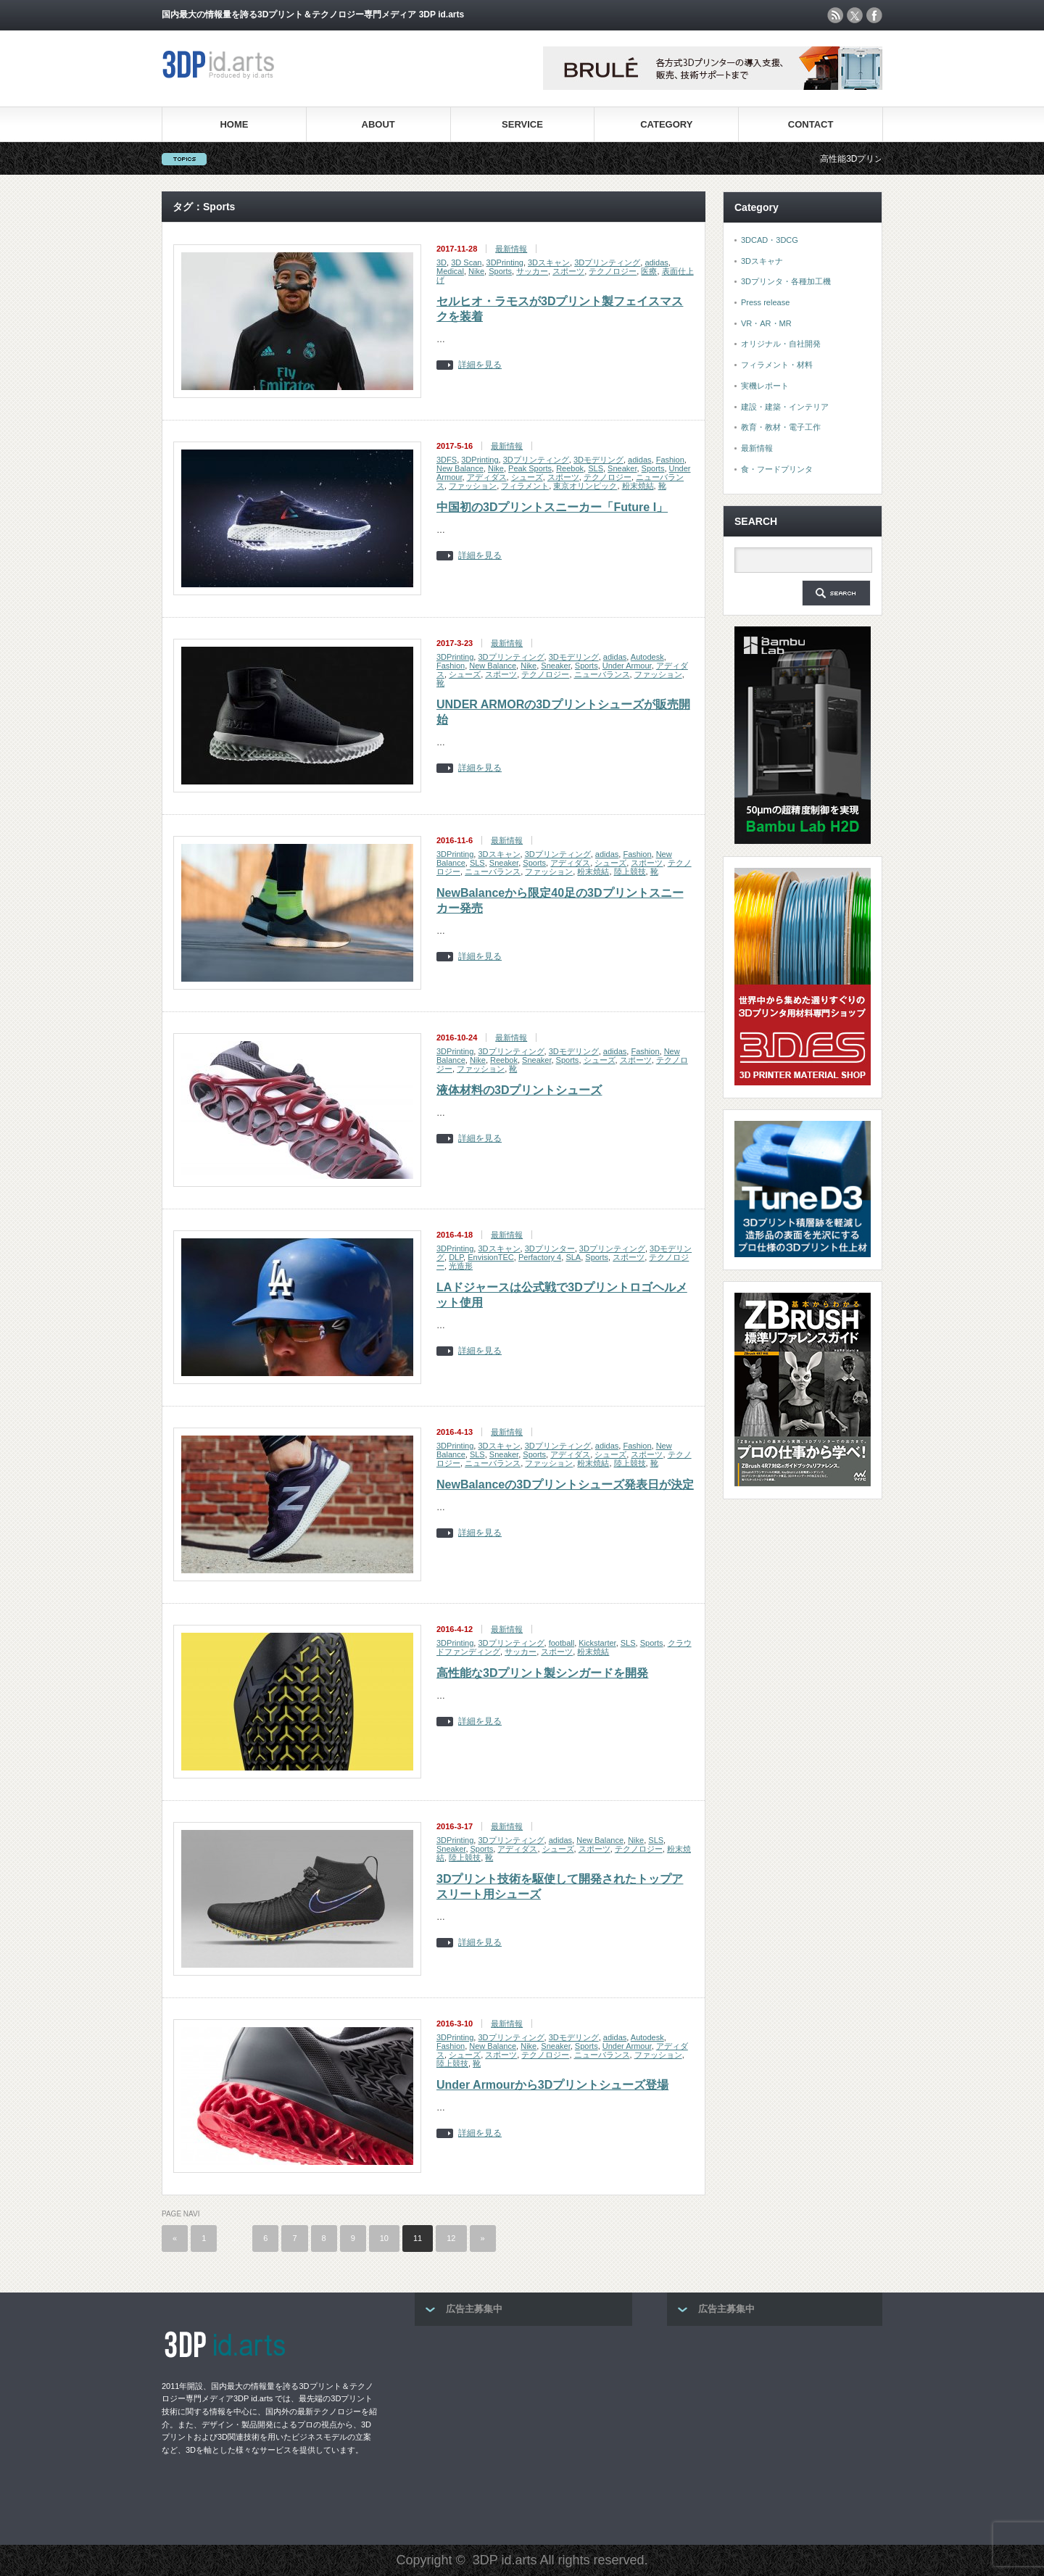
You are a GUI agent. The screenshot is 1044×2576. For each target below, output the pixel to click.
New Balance (460, 468)
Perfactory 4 (539, 1257)
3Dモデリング (598, 459)
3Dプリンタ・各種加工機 (786, 281)
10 (384, 2238)
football (561, 1643)
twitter (855, 15)
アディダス (487, 477)
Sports (500, 271)
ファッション (473, 485)
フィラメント (525, 485)
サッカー (532, 271)
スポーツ (568, 271)
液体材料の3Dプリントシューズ (519, 1090)
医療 (649, 271)
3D (441, 262)
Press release (765, 302)
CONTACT (811, 124)
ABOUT (378, 124)
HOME (234, 124)
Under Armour (627, 665)
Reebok (570, 468)
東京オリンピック (585, 485)
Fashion (670, 459)
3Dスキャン (549, 262)
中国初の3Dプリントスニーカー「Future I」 (552, 507)
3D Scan (466, 262)
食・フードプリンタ (777, 469)
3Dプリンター (550, 1248)
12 (451, 2238)
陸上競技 (630, 871)
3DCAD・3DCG (769, 240)
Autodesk (647, 657)
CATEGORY (666, 124)
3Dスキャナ (762, 261)
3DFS (446, 459)
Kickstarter (597, 1643)
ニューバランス (602, 674)
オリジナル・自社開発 (781, 343)
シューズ (527, 477)
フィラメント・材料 (777, 364)
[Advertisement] (523, 2431)
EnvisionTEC (491, 1257)
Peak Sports (530, 468)
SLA (573, 1257)
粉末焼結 (638, 485)
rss (835, 15)
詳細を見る (480, 365)
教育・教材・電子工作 (781, 427)
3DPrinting (504, 262)
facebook (874, 15)
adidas (656, 262)
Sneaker (622, 468)
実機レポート (765, 385)
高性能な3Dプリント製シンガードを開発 (542, 1673)
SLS (595, 468)
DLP (456, 1257)
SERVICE (522, 124)
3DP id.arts (505, 2560)
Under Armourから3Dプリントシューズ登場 (552, 2085)
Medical (450, 271)
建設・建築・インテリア (785, 406)
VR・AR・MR (766, 323)
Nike (476, 271)
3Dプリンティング (607, 262)
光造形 (461, 1266)
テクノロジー (613, 271)
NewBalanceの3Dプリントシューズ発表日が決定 (565, 1484)
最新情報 (511, 248)
